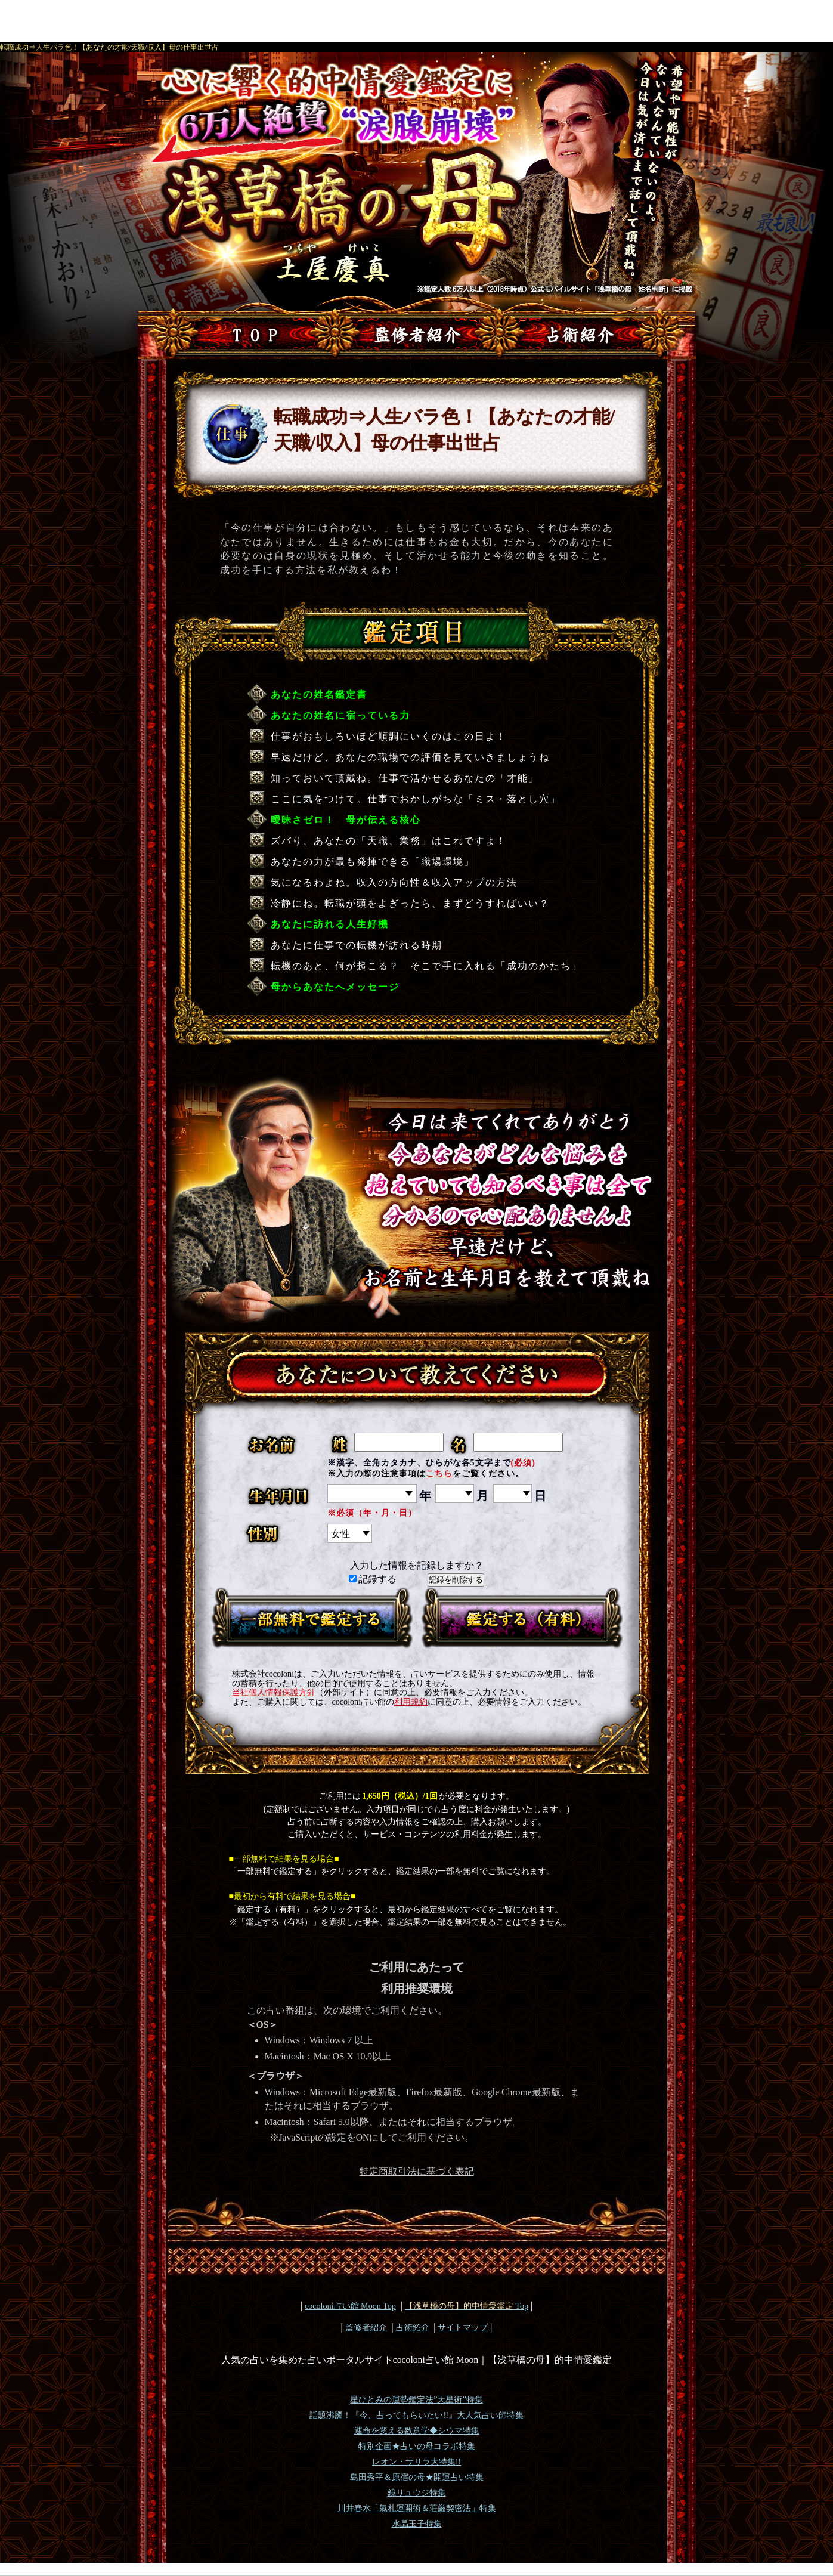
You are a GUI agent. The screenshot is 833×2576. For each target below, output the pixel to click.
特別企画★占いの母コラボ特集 (416, 2446)
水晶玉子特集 (417, 2523)
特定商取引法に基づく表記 (417, 2171)
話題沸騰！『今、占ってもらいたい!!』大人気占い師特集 (416, 2415)
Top (466, 2306)
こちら (439, 1473)
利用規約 (411, 1701)
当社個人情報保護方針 (273, 1692)
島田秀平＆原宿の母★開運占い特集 (417, 2477)
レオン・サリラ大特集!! (416, 2461)
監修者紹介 (366, 2327)
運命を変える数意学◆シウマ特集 (416, 2430)
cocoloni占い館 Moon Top (350, 2306)
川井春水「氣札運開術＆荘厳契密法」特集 (416, 2508)
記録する (373, 1579)
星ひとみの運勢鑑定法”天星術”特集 (416, 2399)
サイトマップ (463, 2327)
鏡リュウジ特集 (417, 2492)
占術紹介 (412, 2327)
